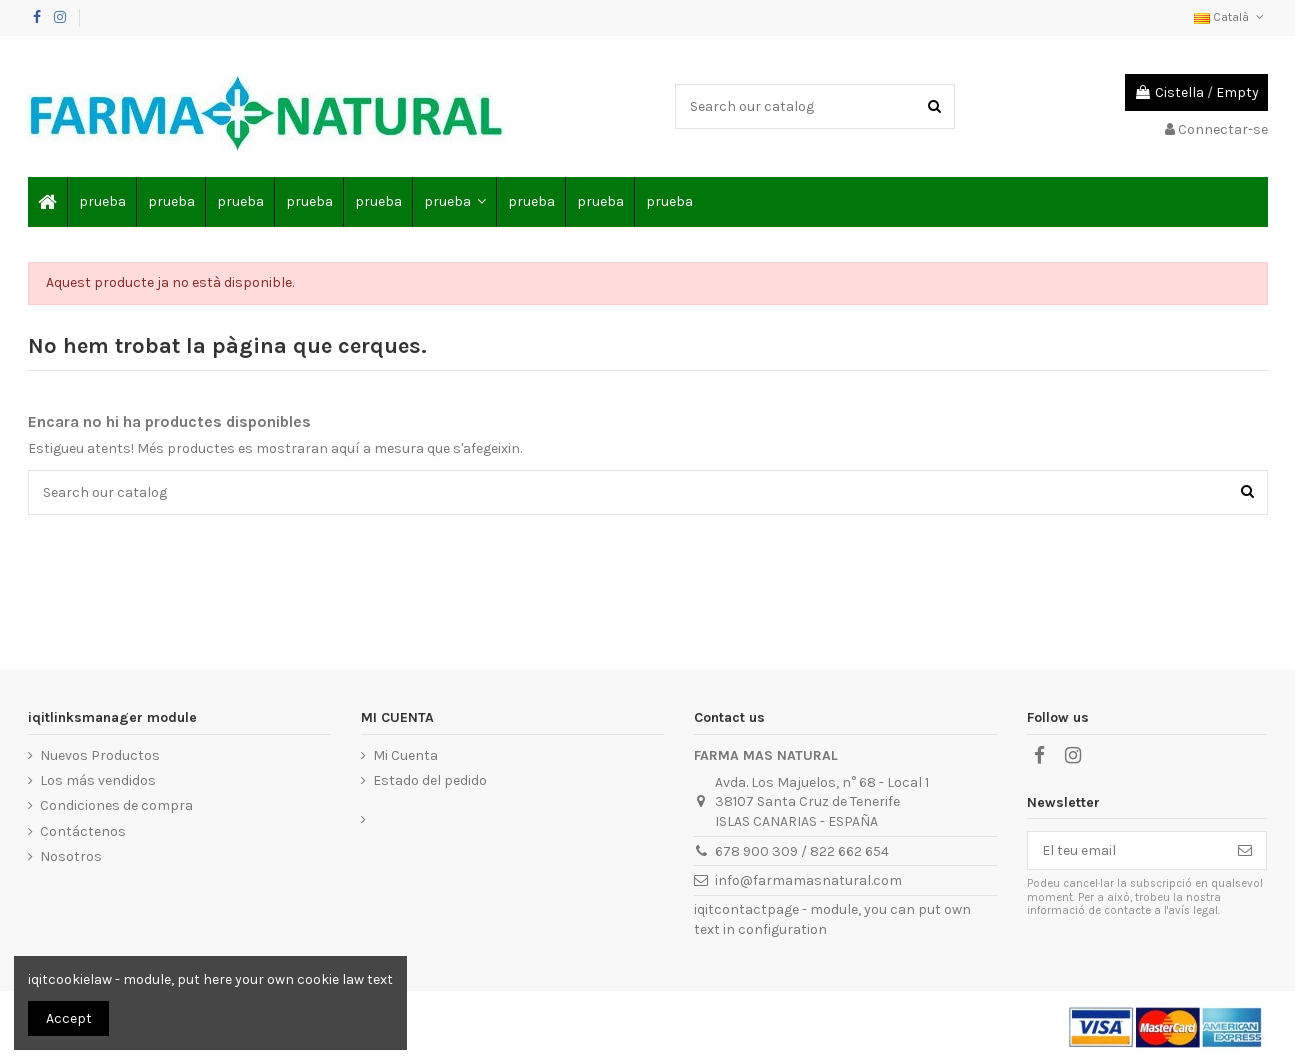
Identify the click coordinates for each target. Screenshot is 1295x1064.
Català (1230, 17)
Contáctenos (83, 831)
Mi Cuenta (405, 755)
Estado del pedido (430, 780)
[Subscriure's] (1245, 851)
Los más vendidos (98, 780)
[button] (454, 202)
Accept (69, 1018)
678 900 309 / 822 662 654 (802, 851)
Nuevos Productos (100, 755)
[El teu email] (1126, 851)
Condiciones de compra (116, 805)
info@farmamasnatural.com (808, 880)
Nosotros (71, 856)
